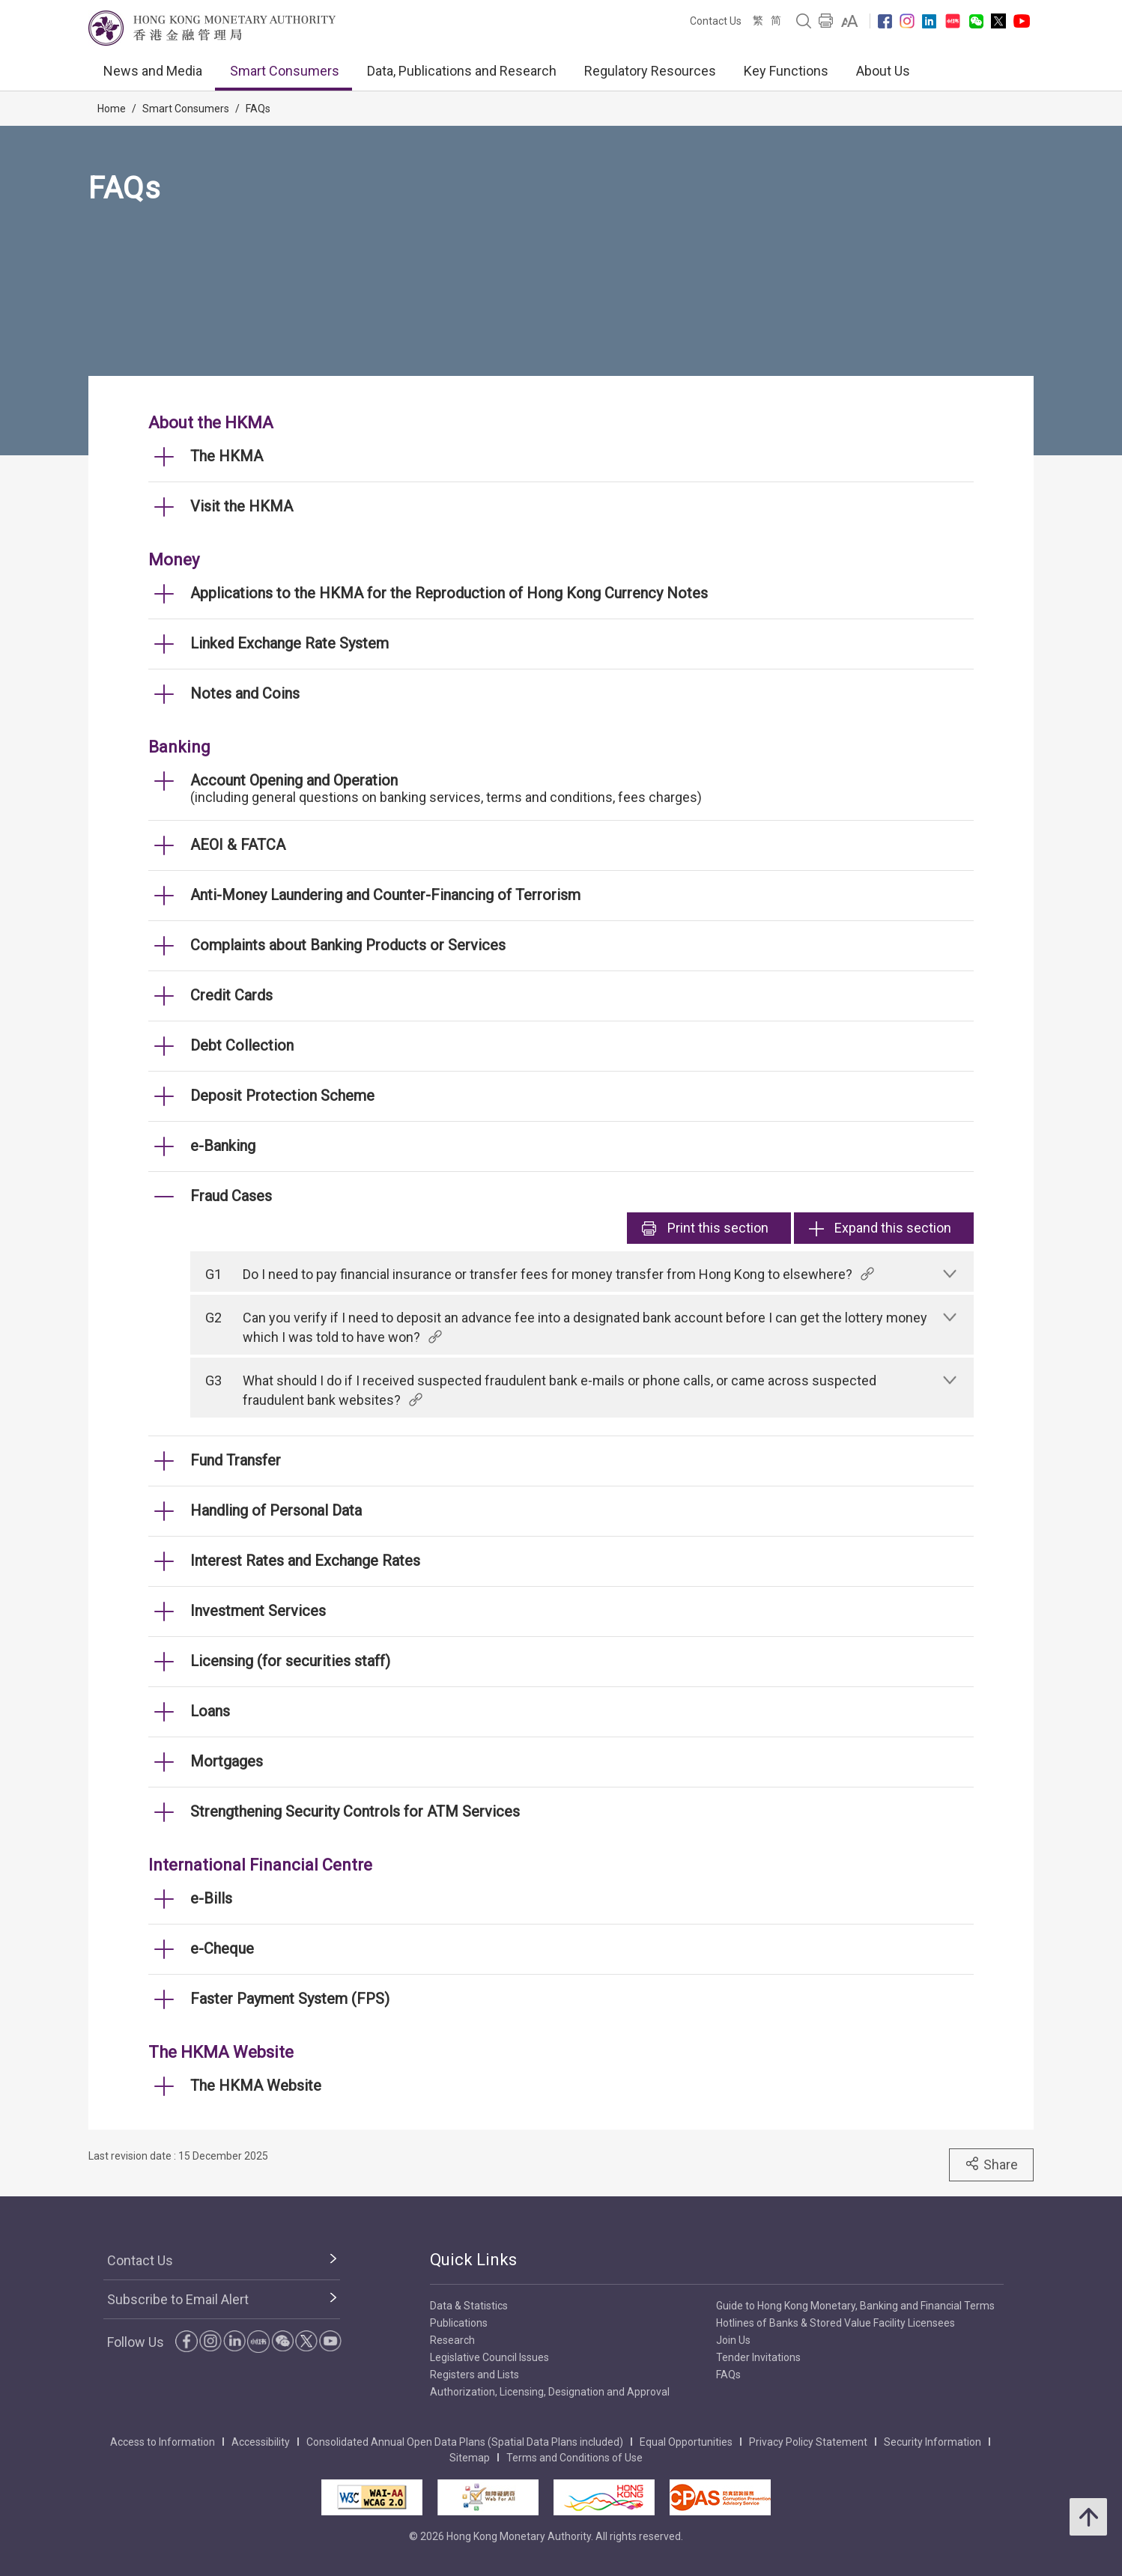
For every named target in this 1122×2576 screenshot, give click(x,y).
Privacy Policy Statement (808, 2442)
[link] (849, 20)
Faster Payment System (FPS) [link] (289, 1999)
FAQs (258, 109)
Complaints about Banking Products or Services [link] (348, 945)
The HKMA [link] (226, 456)
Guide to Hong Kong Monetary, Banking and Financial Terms (855, 2306)
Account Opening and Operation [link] (294, 780)
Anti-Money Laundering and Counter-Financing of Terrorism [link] (385, 895)
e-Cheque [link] (222, 1948)
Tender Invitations (758, 2357)
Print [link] (705, 1228)
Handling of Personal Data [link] (276, 1510)
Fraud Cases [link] (231, 1196)
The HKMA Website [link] (255, 2085)
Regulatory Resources (650, 71)
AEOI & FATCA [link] (237, 845)
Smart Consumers (284, 71)
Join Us (733, 2340)
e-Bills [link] (211, 1898)
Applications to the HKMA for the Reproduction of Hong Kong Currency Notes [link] (449, 593)
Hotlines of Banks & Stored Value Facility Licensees (835, 2323)
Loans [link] (210, 1711)
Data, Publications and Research (462, 71)
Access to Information (162, 2442)
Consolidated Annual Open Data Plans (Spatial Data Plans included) (464, 2442)
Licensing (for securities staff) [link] (290, 1661)
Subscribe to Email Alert (178, 2299)
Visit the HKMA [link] (241, 506)
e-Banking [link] (222, 1146)
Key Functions (786, 71)
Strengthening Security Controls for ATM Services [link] (355, 1811)
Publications (459, 2323)
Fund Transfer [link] (235, 1460)
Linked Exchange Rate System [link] (289, 643)
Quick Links (473, 2259)
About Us (883, 71)
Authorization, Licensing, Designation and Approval (550, 2392)
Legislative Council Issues (489, 2357)
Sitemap (469, 2458)
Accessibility (260, 2442)
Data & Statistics (469, 2306)
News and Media (152, 71)
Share (991, 2164)
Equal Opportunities (686, 2442)
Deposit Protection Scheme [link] (282, 1096)
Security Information (932, 2442)
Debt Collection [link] (242, 1045)
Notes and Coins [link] (245, 693)
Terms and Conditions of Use (574, 2458)
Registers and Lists (474, 2375)
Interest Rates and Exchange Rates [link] (305, 1561)
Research (452, 2340)
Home (111, 109)
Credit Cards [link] (231, 995)
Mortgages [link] (226, 1761)
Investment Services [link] (258, 1611)
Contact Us (716, 21)
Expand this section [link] (880, 1228)
